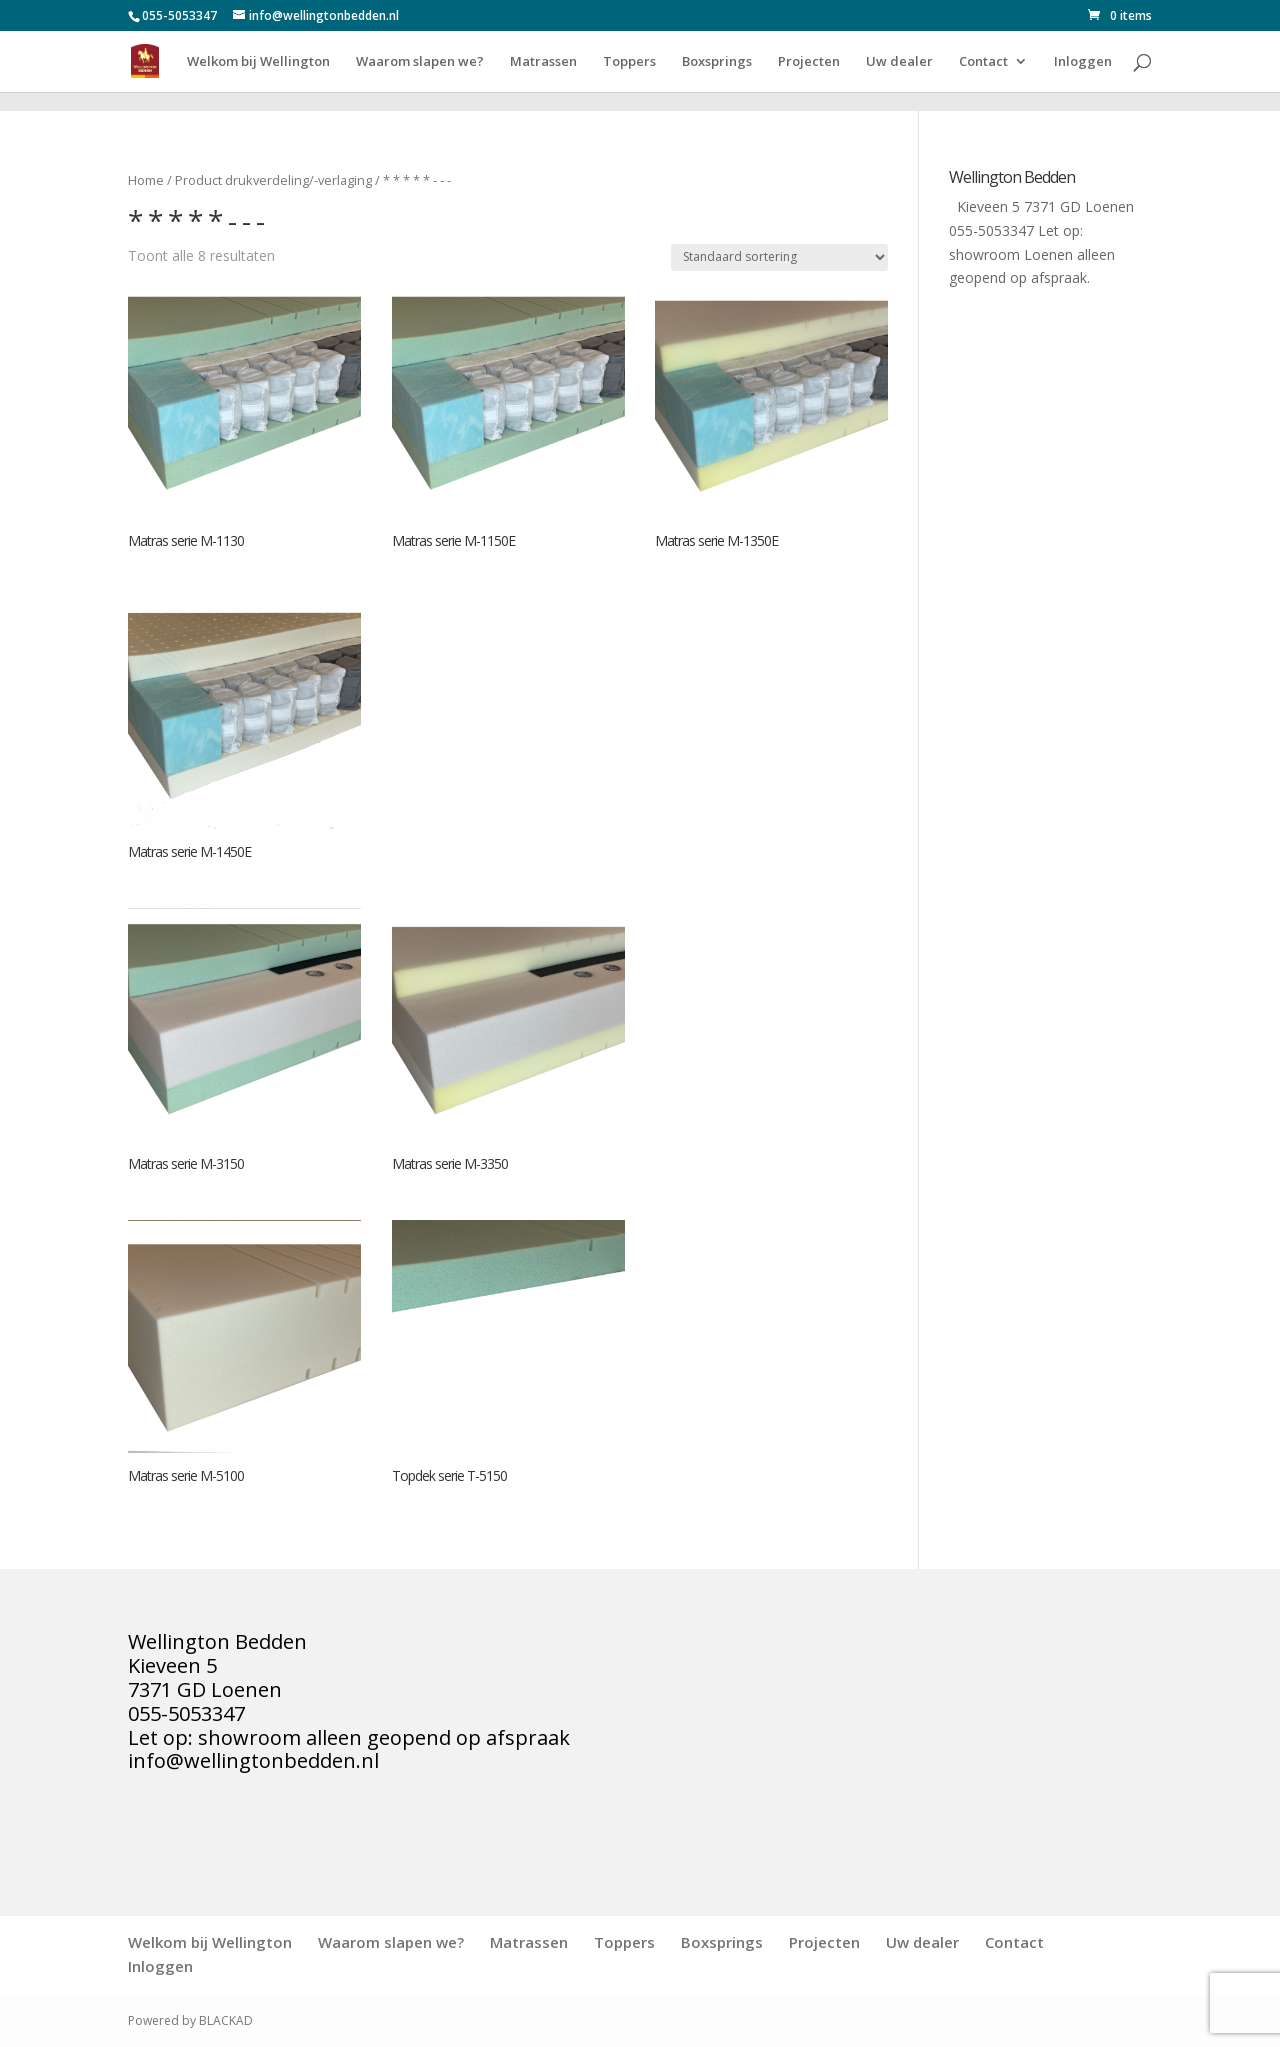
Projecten (809, 62)
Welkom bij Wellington (258, 62)
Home (146, 180)
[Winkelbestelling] (779, 257)
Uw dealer (899, 62)
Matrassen (543, 62)
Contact (983, 62)
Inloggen (1083, 62)
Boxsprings (717, 62)
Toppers (629, 62)
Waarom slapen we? (420, 62)
